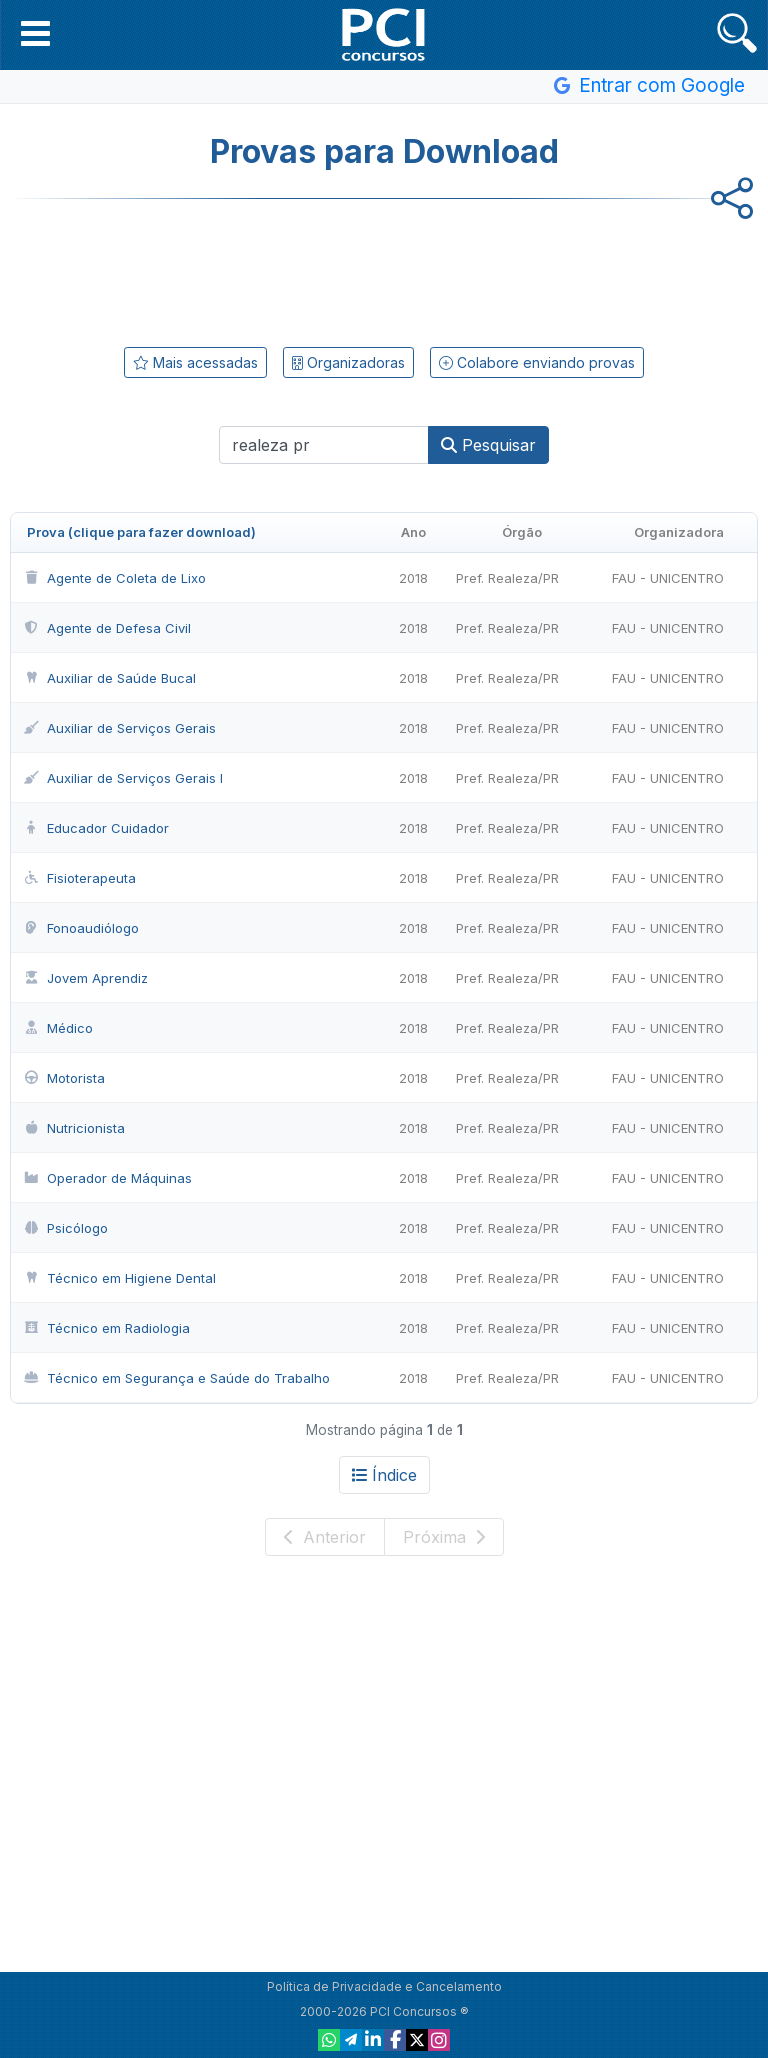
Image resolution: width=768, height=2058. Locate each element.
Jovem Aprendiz (85, 978)
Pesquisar (488, 445)
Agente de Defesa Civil (107, 628)
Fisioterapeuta (79, 878)
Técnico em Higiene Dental (119, 1278)
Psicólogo (65, 1228)
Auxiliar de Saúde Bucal (109, 678)
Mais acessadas (195, 362)
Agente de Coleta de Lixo (114, 578)
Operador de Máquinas (107, 1178)
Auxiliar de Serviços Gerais (119, 728)
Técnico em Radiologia (106, 1328)
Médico (58, 1028)
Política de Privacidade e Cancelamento (384, 1986)
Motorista (64, 1078)
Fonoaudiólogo (81, 928)
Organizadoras (348, 362)
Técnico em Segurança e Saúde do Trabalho (176, 1378)
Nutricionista (74, 1128)
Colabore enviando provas (537, 362)
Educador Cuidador (96, 828)
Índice (384, 1475)
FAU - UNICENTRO (668, 578)
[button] (35, 33)
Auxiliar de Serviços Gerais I (123, 778)
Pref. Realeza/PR (507, 578)
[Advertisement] (384, 269)
